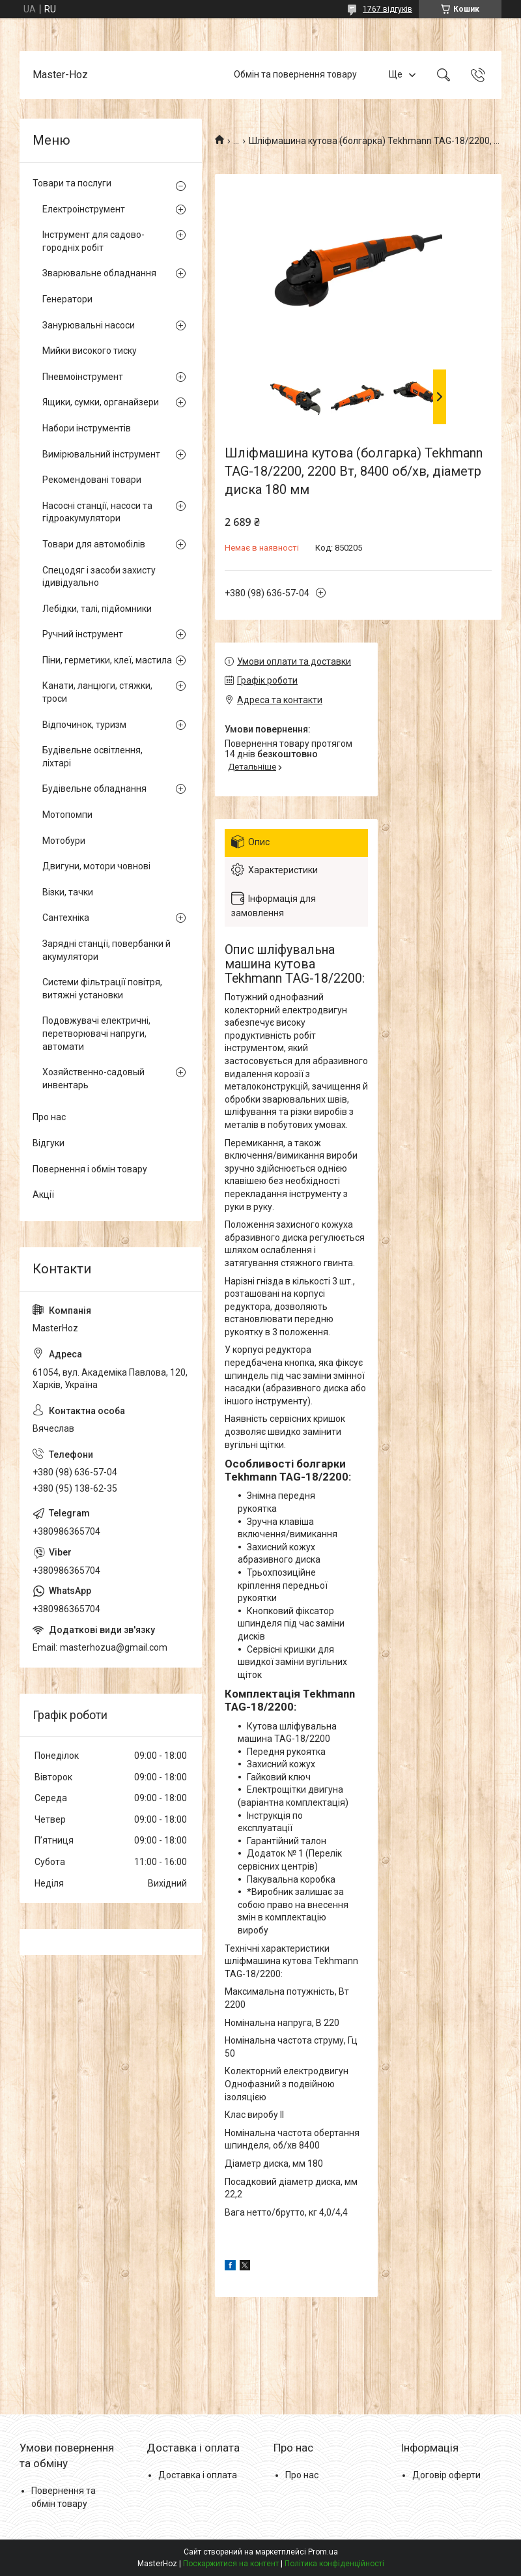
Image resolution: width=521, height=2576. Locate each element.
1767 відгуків (387, 9)
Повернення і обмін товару (90, 1169)
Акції (43, 1194)
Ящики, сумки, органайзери (100, 402)
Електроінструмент (83, 209)
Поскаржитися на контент (231, 2563)
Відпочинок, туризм (84, 724)
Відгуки (48, 1143)
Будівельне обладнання (94, 788)
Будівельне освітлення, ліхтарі (92, 756)
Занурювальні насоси (88, 325)
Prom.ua (323, 2551)
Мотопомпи (67, 814)
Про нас (49, 1117)
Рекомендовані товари (91, 479)
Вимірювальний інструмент (101, 454)
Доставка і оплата (197, 2475)
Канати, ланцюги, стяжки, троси (97, 692)
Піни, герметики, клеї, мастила (107, 660)
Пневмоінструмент (82, 376)
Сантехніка (65, 917)
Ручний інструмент (82, 634)
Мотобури (63, 840)
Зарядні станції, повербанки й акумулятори (106, 950)
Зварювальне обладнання (99, 273)
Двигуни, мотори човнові (96, 866)
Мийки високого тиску (89, 350)
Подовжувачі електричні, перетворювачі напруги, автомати (96, 1033)
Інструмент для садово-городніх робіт (93, 241)
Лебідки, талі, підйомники (97, 608)
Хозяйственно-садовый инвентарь (93, 1078)
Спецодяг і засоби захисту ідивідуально (99, 576)
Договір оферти (446, 2475)
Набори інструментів (86, 428)
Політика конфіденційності (334, 2563)
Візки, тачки (67, 892)
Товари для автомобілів (93, 544)
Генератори (67, 299)
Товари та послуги (72, 183)
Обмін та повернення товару (295, 74)
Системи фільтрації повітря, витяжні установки (102, 988)
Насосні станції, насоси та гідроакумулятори (97, 512)
